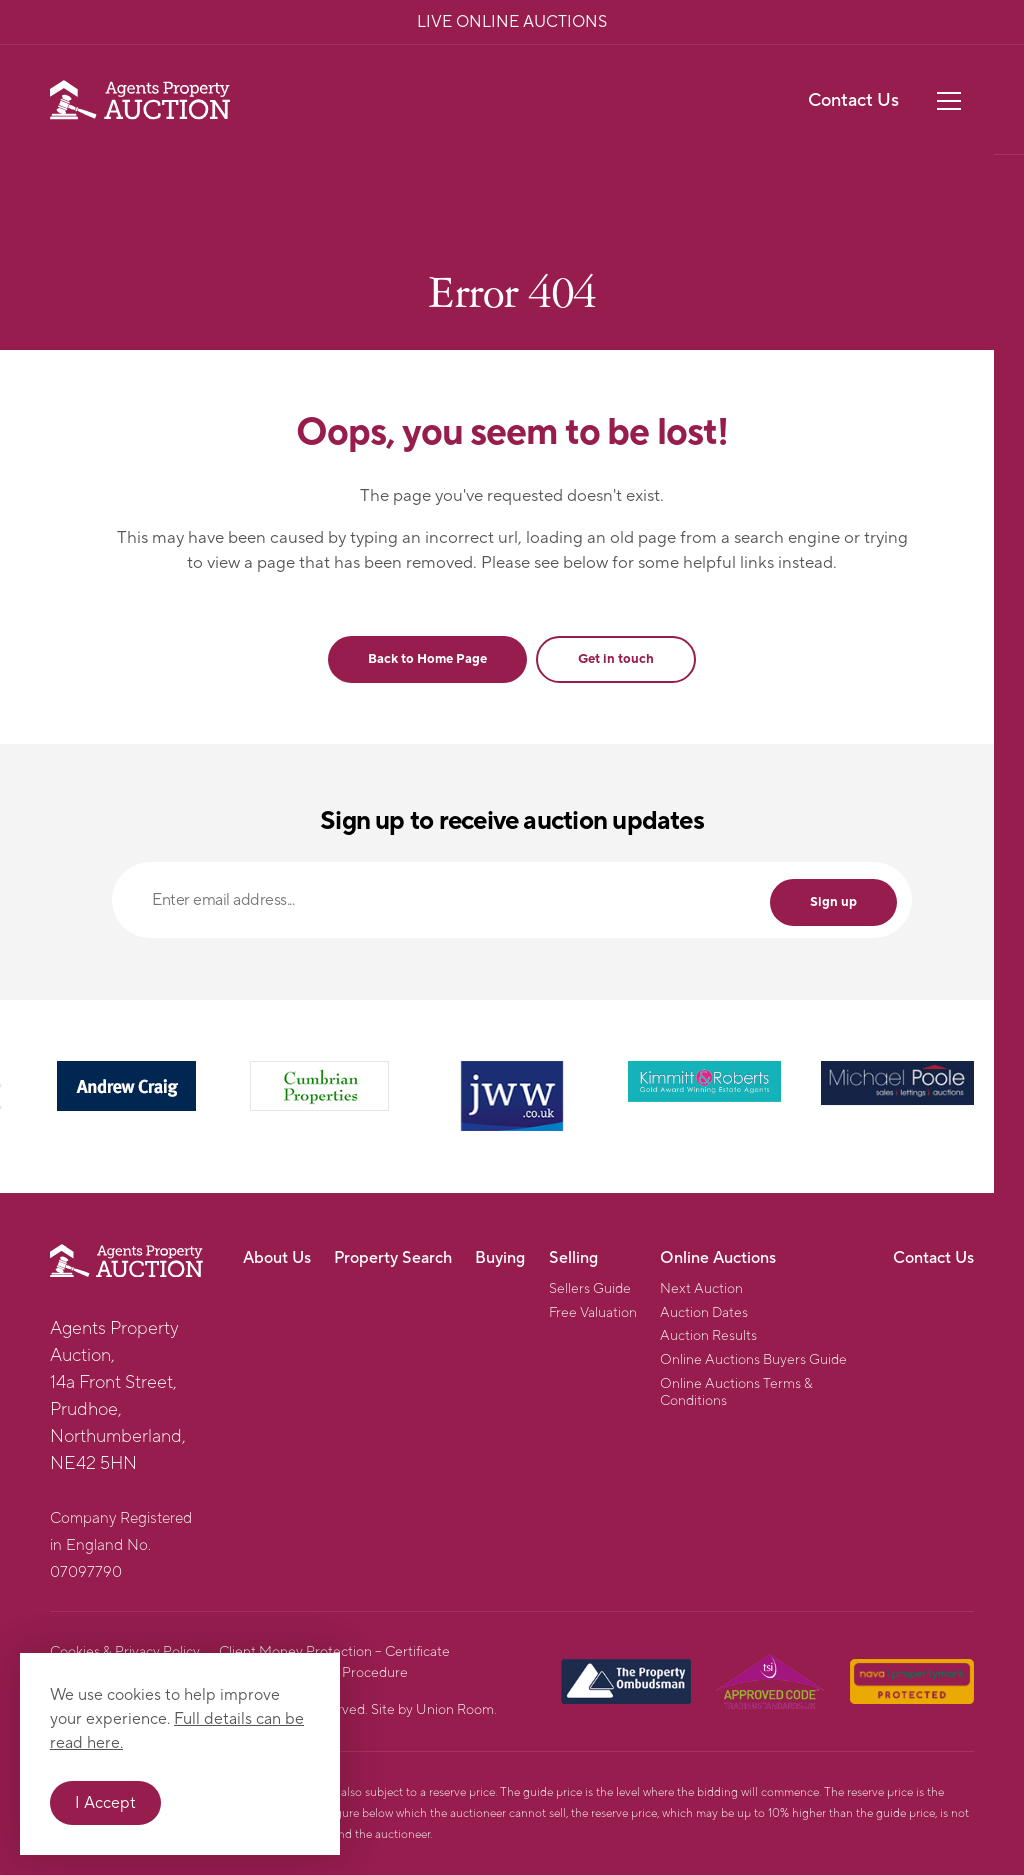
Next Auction (701, 1289)
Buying (500, 1258)
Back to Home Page (427, 659)
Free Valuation (593, 1313)
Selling (573, 1258)
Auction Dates (704, 1313)
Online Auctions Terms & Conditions (736, 1393)
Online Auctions (718, 1258)
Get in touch (616, 659)
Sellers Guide (590, 1289)
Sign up (833, 902)
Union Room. (456, 1710)
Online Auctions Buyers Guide (753, 1360)
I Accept (105, 1803)
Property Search (393, 1258)
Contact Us (853, 100)
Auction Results (708, 1336)
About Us (277, 1258)
